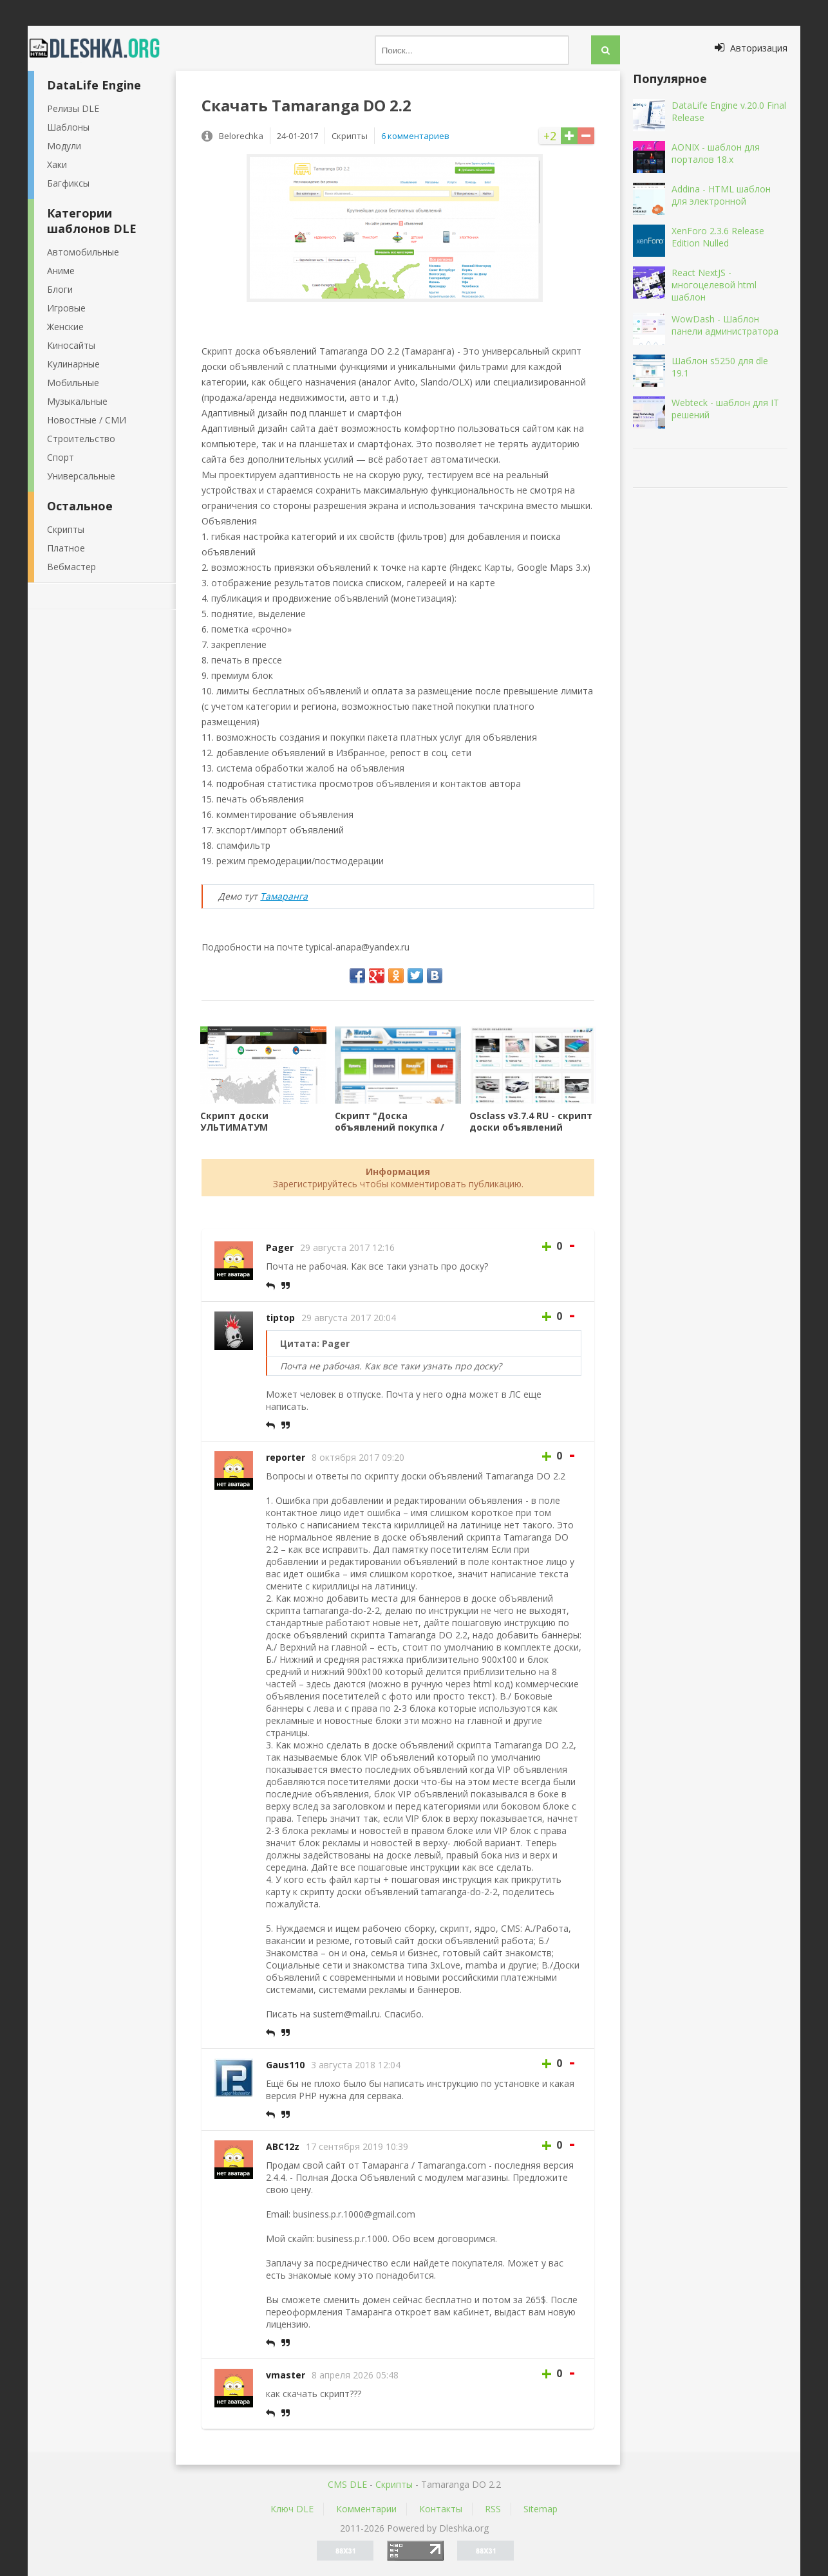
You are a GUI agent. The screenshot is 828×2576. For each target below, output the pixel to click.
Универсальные (81, 476)
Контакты (440, 2509)
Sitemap (540, 2509)
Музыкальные (77, 401)
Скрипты (65, 529)
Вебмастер (71, 567)
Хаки (57, 164)
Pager (280, 1247)
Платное (66, 548)
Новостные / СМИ (86, 420)
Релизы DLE (73, 108)
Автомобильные (83, 252)
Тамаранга (284, 896)
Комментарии (366, 2509)
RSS (493, 2509)
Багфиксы (68, 183)
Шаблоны (68, 127)
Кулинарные (73, 364)
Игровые (66, 308)
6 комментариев (415, 136)
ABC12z (282, 2146)
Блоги (60, 289)
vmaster (285, 2375)
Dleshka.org (102, 48)
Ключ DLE (292, 2509)
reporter (285, 1457)
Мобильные (73, 382)
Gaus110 (285, 2065)
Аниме (61, 270)
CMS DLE (347, 2484)
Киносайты (71, 345)
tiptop (280, 1317)
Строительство (81, 438)
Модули (64, 146)
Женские (65, 326)
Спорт (60, 457)
